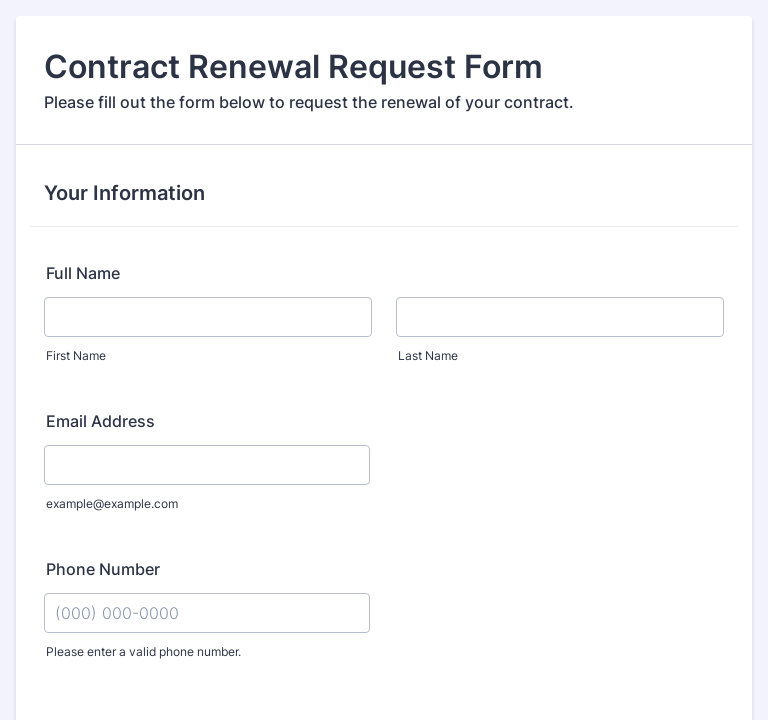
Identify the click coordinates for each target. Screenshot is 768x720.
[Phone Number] (207, 613)
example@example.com (112, 503)
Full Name (83, 273)
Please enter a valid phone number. (143, 651)
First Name (76, 355)
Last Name (428, 355)
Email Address (100, 421)
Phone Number (103, 569)
